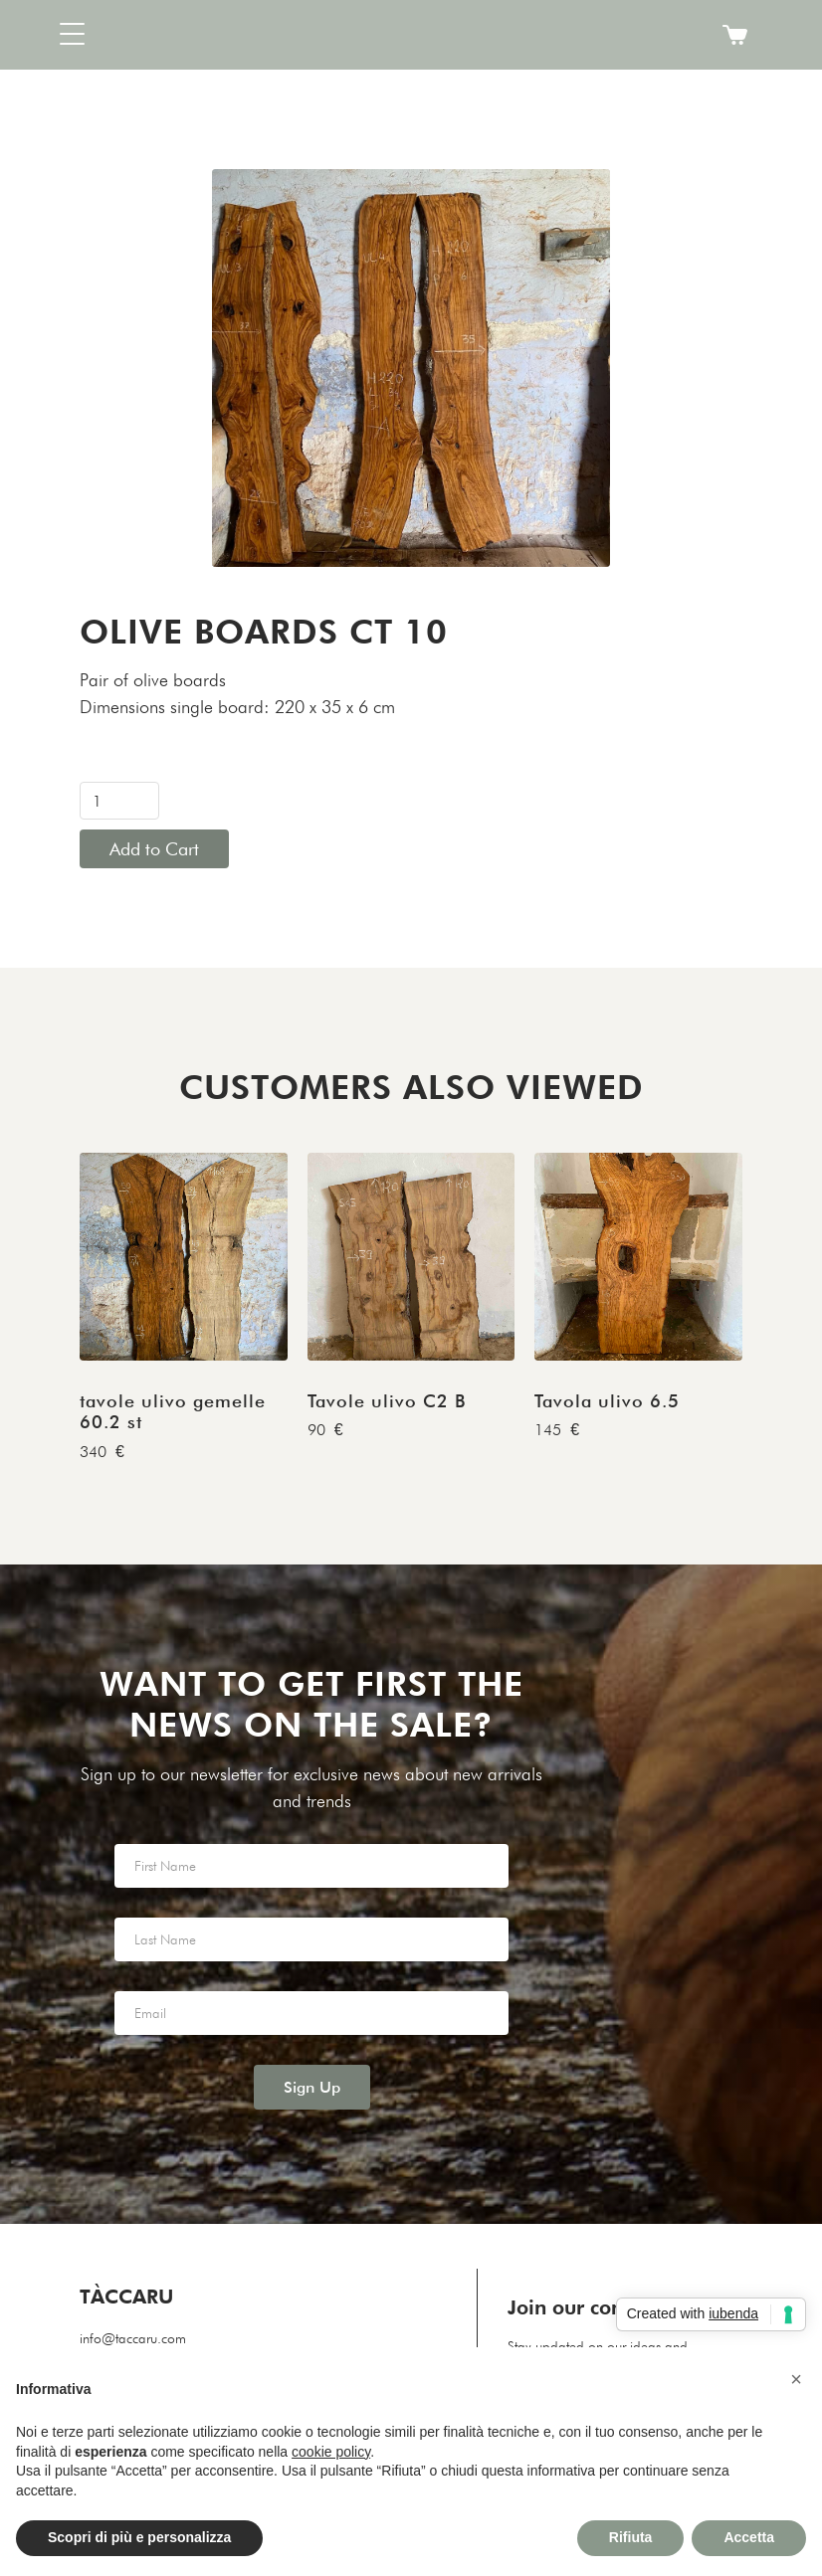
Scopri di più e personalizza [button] (139, 2537)
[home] (411, 35)
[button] (129, 35)
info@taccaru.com (133, 2338)
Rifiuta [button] (631, 2537)
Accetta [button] (748, 2537)
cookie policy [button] (331, 2452)
